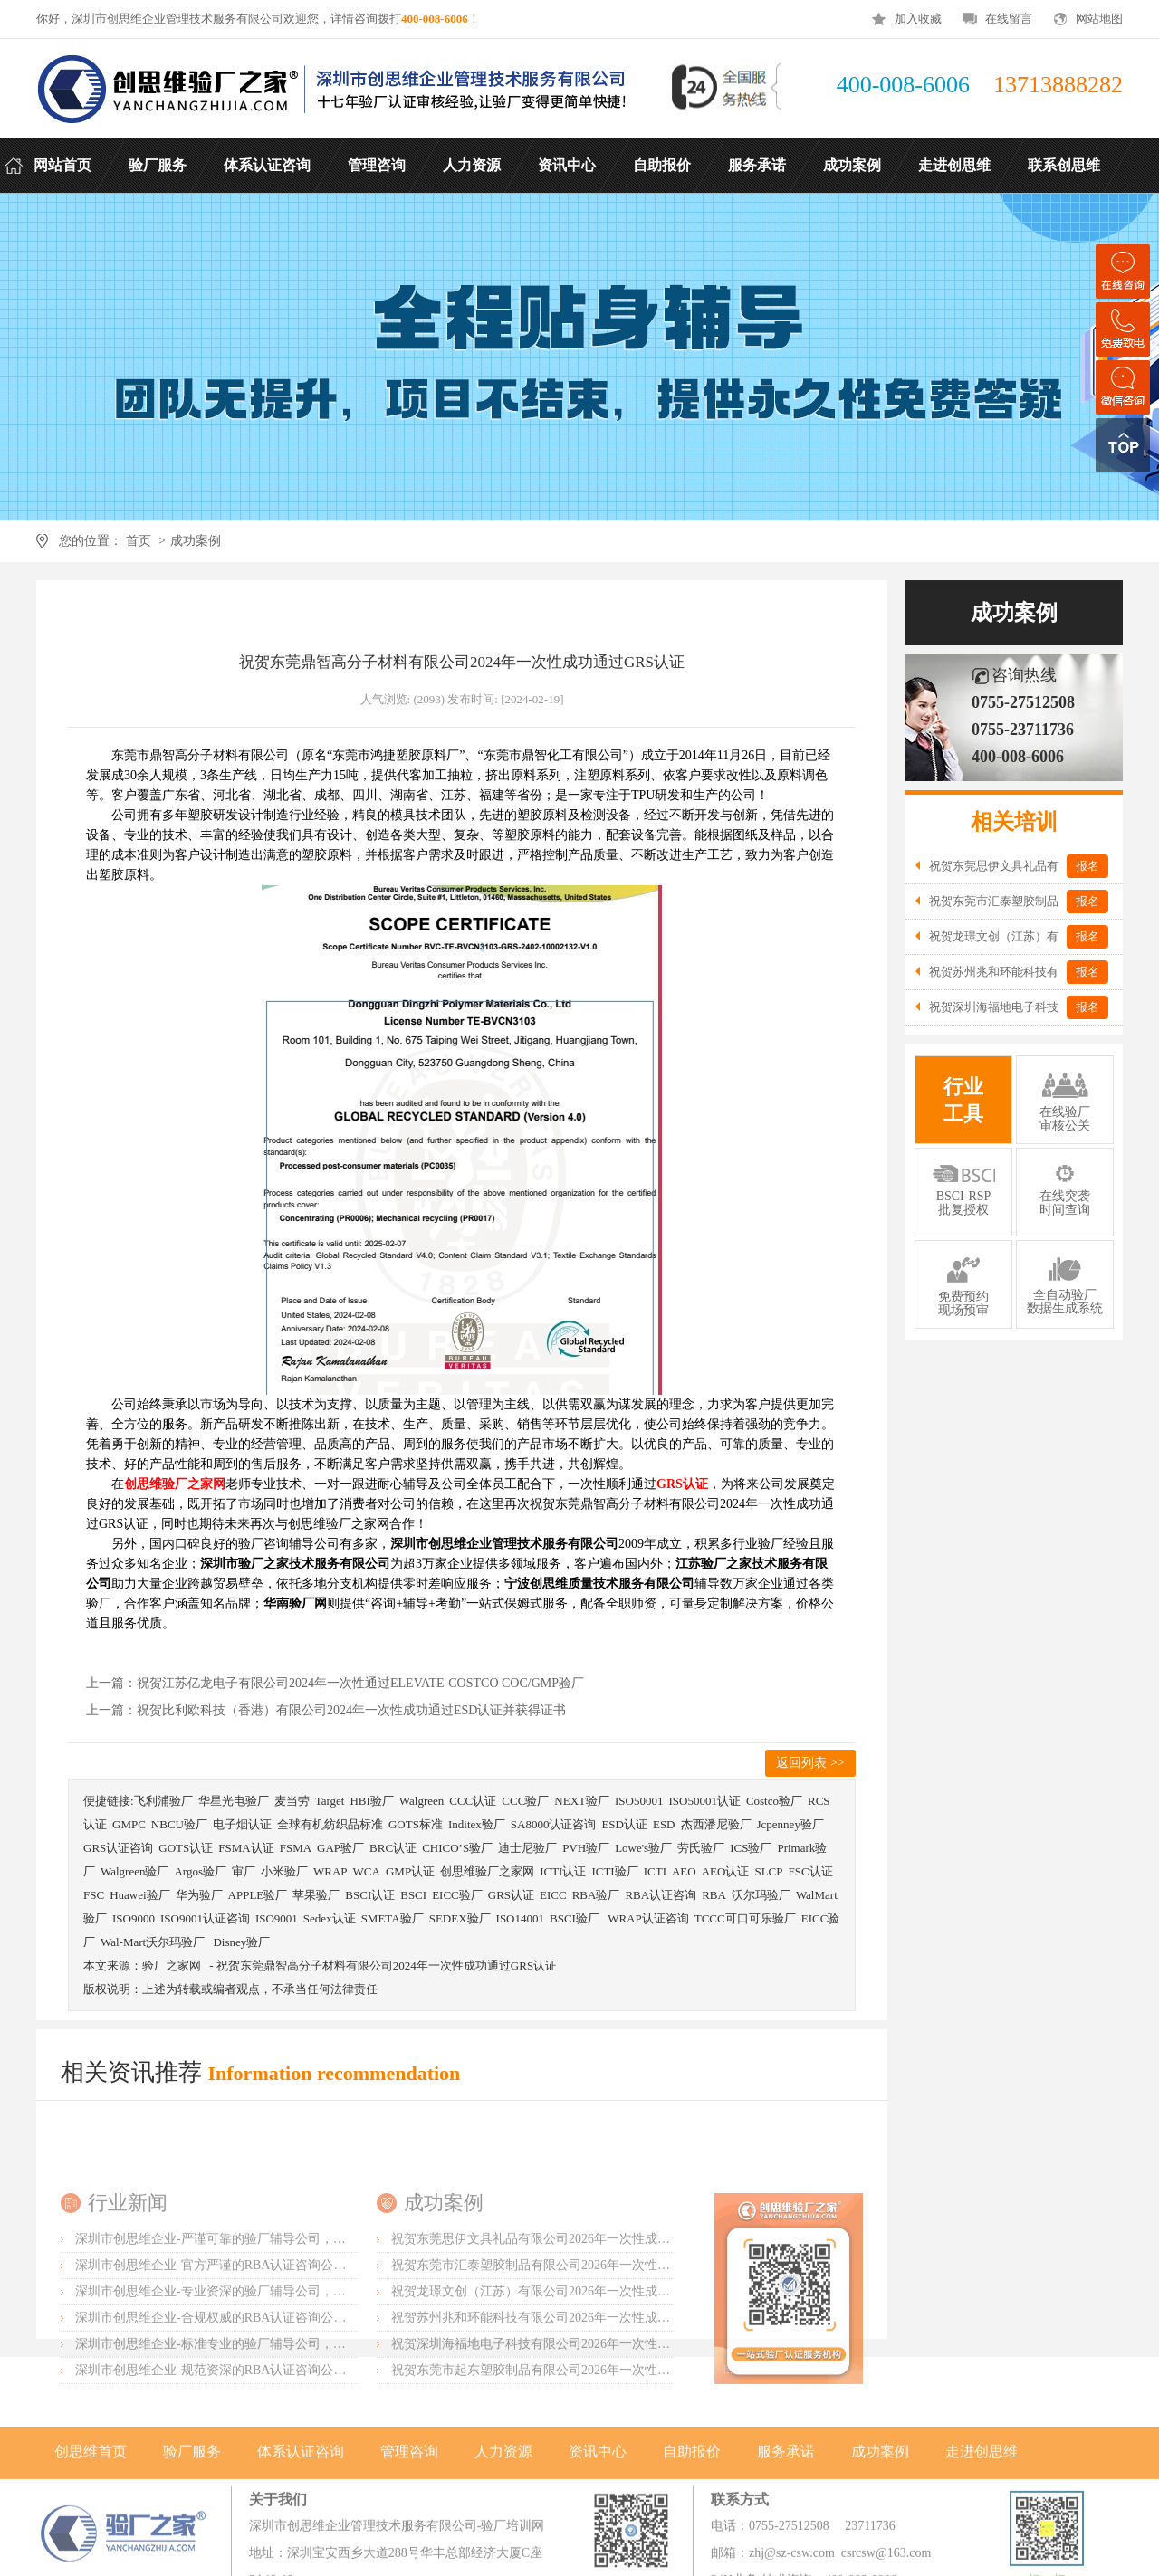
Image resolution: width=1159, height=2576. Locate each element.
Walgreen (421, 1801)
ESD (664, 1824)
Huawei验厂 (139, 1895)
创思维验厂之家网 (487, 1871)
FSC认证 (810, 1871)
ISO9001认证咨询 (205, 1918)
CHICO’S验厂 (457, 1848)
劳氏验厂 (700, 1848)
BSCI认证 (370, 1895)
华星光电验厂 (233, 1801)
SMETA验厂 (392, 1918)
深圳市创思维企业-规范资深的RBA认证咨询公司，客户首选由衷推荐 (267, 2489)
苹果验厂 (316, 1895)
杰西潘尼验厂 (716, 1824)
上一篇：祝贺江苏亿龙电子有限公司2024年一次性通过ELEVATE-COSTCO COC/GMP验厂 (335, 1683)
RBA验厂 (596, 1895)
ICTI (655, 1871)
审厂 (243, 1871)
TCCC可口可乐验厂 (745, 1918)
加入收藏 (918, 18)
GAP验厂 (340, 1848)
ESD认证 (624, 1824)
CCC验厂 (525, 1801)
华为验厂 (199, 1895)
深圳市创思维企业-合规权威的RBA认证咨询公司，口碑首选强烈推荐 (267, 2437)
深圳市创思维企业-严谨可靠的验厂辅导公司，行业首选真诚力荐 (255, 2358)
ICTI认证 (563, 1871)
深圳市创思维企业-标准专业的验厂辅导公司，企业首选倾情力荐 (255, 2463)
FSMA (295, 1848)
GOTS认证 (185, 1848)
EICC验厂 (457, 1895)
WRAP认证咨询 (648, 1918)
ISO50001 (639, 1801)
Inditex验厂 (476, 1824)
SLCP (768, 1871)
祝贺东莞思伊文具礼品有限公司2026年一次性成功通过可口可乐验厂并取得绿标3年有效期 (641, 2358)
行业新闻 (128, 2322)
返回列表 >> (810, 1763)
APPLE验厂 (258, 1895)
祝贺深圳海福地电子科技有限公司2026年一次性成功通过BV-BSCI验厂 (586, 2463)
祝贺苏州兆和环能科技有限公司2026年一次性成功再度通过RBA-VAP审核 (595, 2437)
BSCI (413, 1895)
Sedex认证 (329, 1918)
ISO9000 (133, 1918)
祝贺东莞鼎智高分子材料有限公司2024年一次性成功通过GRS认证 (386, 1965)
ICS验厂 (750, 1848)
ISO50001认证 (704, 1801)
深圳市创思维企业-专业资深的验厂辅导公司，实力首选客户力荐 (255, 2411)
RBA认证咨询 (660, 1895)
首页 (138, 541)
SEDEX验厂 (460, 1918)
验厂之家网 (171, 1965)
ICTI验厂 (614, 1871)
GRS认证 (511, 1895)
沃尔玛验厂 (761, 1895)
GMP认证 (410, 1871)
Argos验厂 (200, 1871)
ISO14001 (520, 1918)
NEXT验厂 (581, 1801)
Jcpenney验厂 (790, 1824)
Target (330, 1801)
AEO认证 (726, 1871)
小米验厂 (284, 1871)
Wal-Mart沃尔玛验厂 (154, 1942)
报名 (1087, 866)
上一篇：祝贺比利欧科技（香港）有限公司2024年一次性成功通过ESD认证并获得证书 (326, 1710)
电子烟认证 (242, 1824)
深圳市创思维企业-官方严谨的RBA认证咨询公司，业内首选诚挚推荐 (267, 2384)
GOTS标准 (415, 1824)
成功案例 (195, 541)
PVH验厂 (585, 1848)
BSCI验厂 (576, 1918)
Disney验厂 (241, 1942)
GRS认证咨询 (118, 1848)
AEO (684, 1871)
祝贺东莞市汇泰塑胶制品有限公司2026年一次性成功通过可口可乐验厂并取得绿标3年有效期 (648, 2384)
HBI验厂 (371, 1801)
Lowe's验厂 (643, 1848)
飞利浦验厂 (163, 1801)
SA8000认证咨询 (554, 1824)
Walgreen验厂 (134, 1871)
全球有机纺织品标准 (330, 1824)
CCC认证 (472, 1801)
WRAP (330, 1871)
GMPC (129, 1824)
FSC (93, 1895)
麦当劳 (292, 1801)
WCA (366, 1871)
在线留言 (1008, 18)
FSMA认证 (245, 1848)
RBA (714, 1895)
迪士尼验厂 (527, 1848)
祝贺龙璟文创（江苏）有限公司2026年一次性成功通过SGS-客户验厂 (582, 2411)
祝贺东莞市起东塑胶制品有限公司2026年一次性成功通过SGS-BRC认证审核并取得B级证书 (643, 2489)
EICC (553, 1895)
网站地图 (1099, 18)
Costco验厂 (774, 1801)
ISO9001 (276, 1918)
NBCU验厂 (179, 1824)
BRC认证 (393, 1848)
